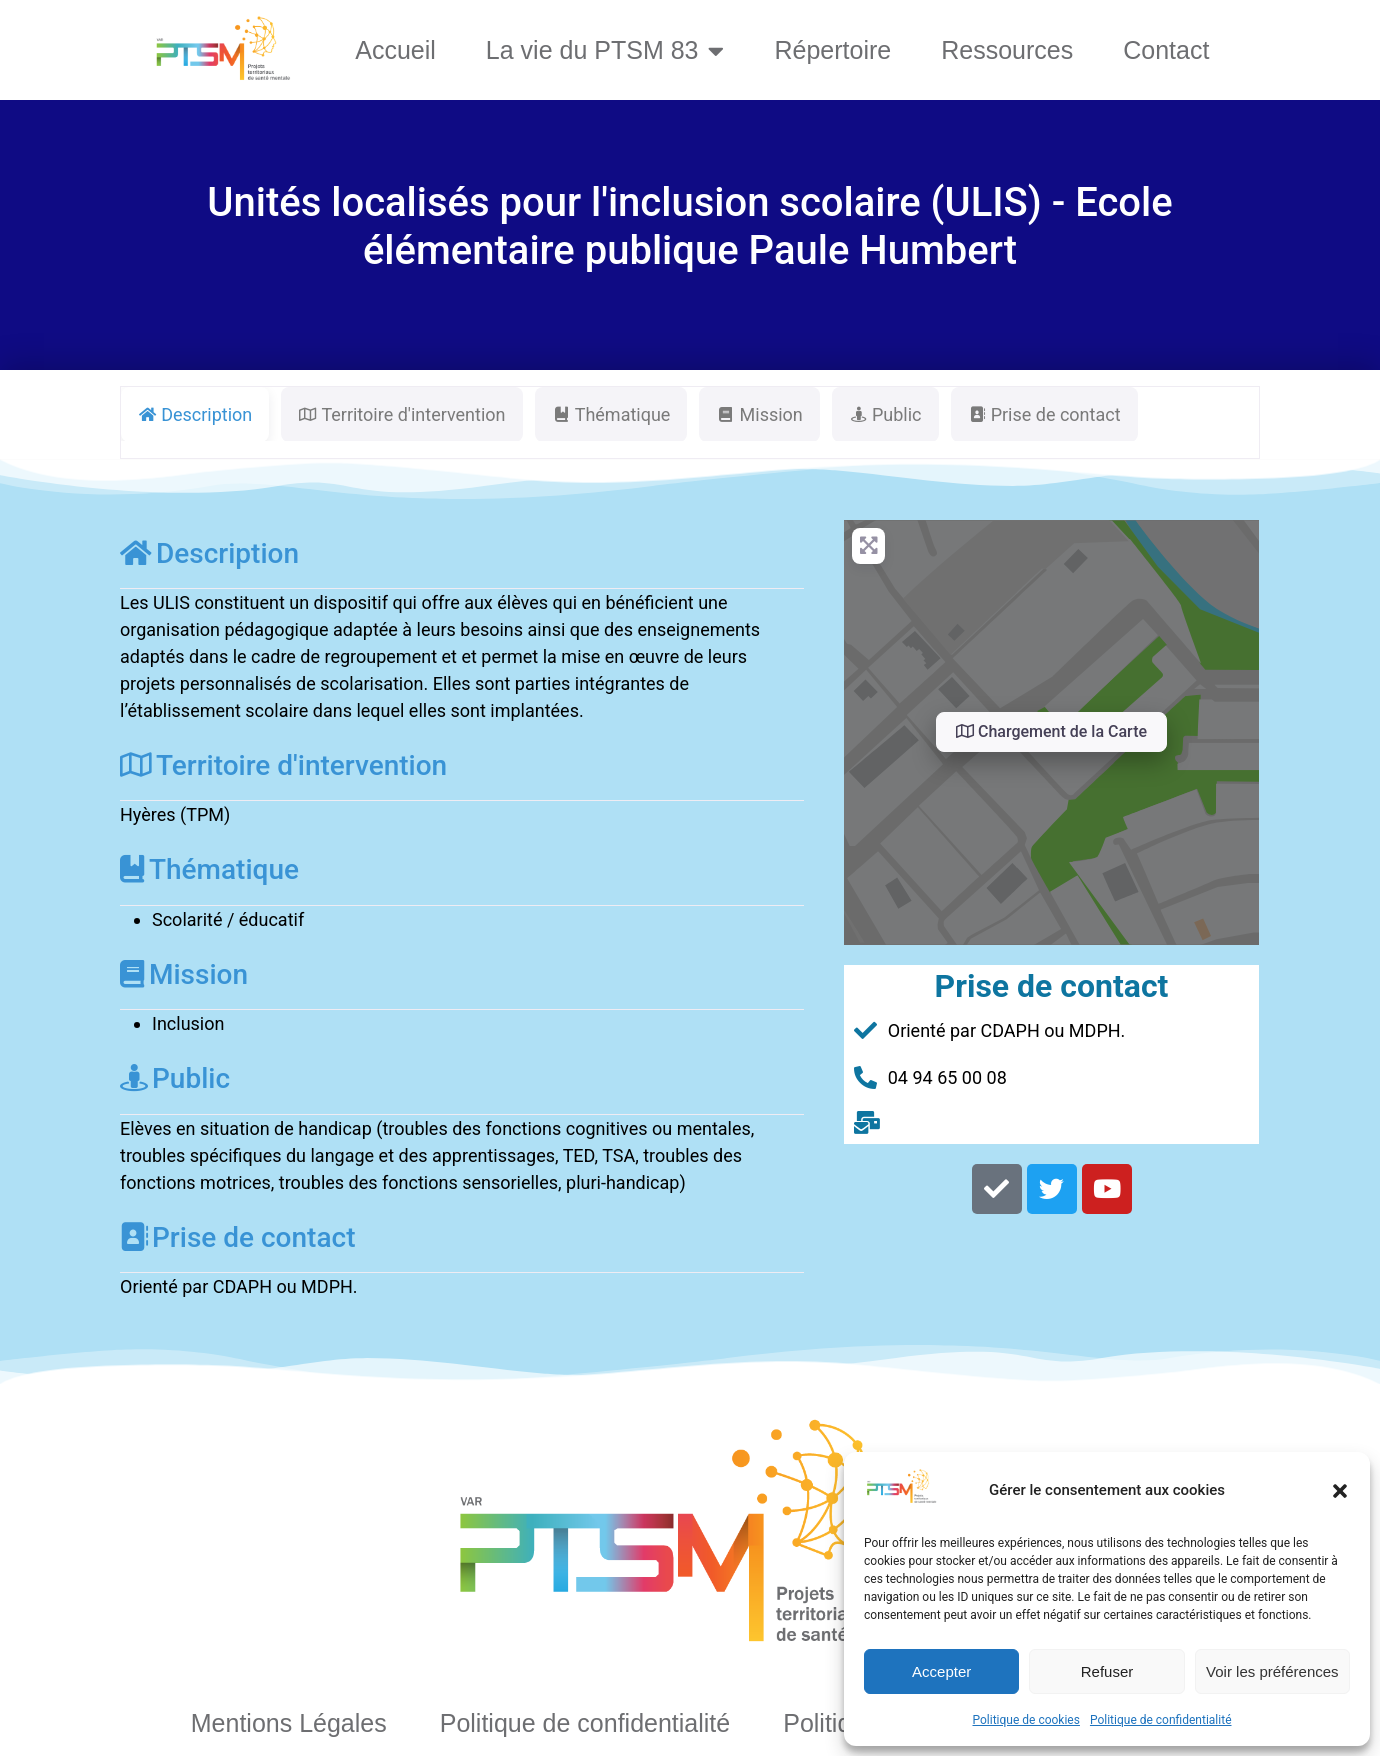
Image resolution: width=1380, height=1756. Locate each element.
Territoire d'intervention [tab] (401, 414)
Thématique (209, 869)
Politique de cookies (1026, 1720)
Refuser (1107, 1671)
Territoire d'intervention (283, 765)
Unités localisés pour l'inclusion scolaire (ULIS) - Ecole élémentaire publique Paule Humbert (689, 226)
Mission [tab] (759, 414)
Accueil (395, 50)
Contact (1166, 50)
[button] (1340, 1491)
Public (175, 1078)
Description (209, 553)
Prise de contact (237, 1237)
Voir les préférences (1272, 1671)
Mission (184, 974)
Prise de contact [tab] (1044, 414)
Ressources (1007, 50)
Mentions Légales (289, 1723)
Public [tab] (885, 414)
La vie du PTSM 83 (605, 50)
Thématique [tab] (611, 414)
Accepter (941, 1671)
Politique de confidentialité (1161, 1720)
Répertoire (832, 50)
